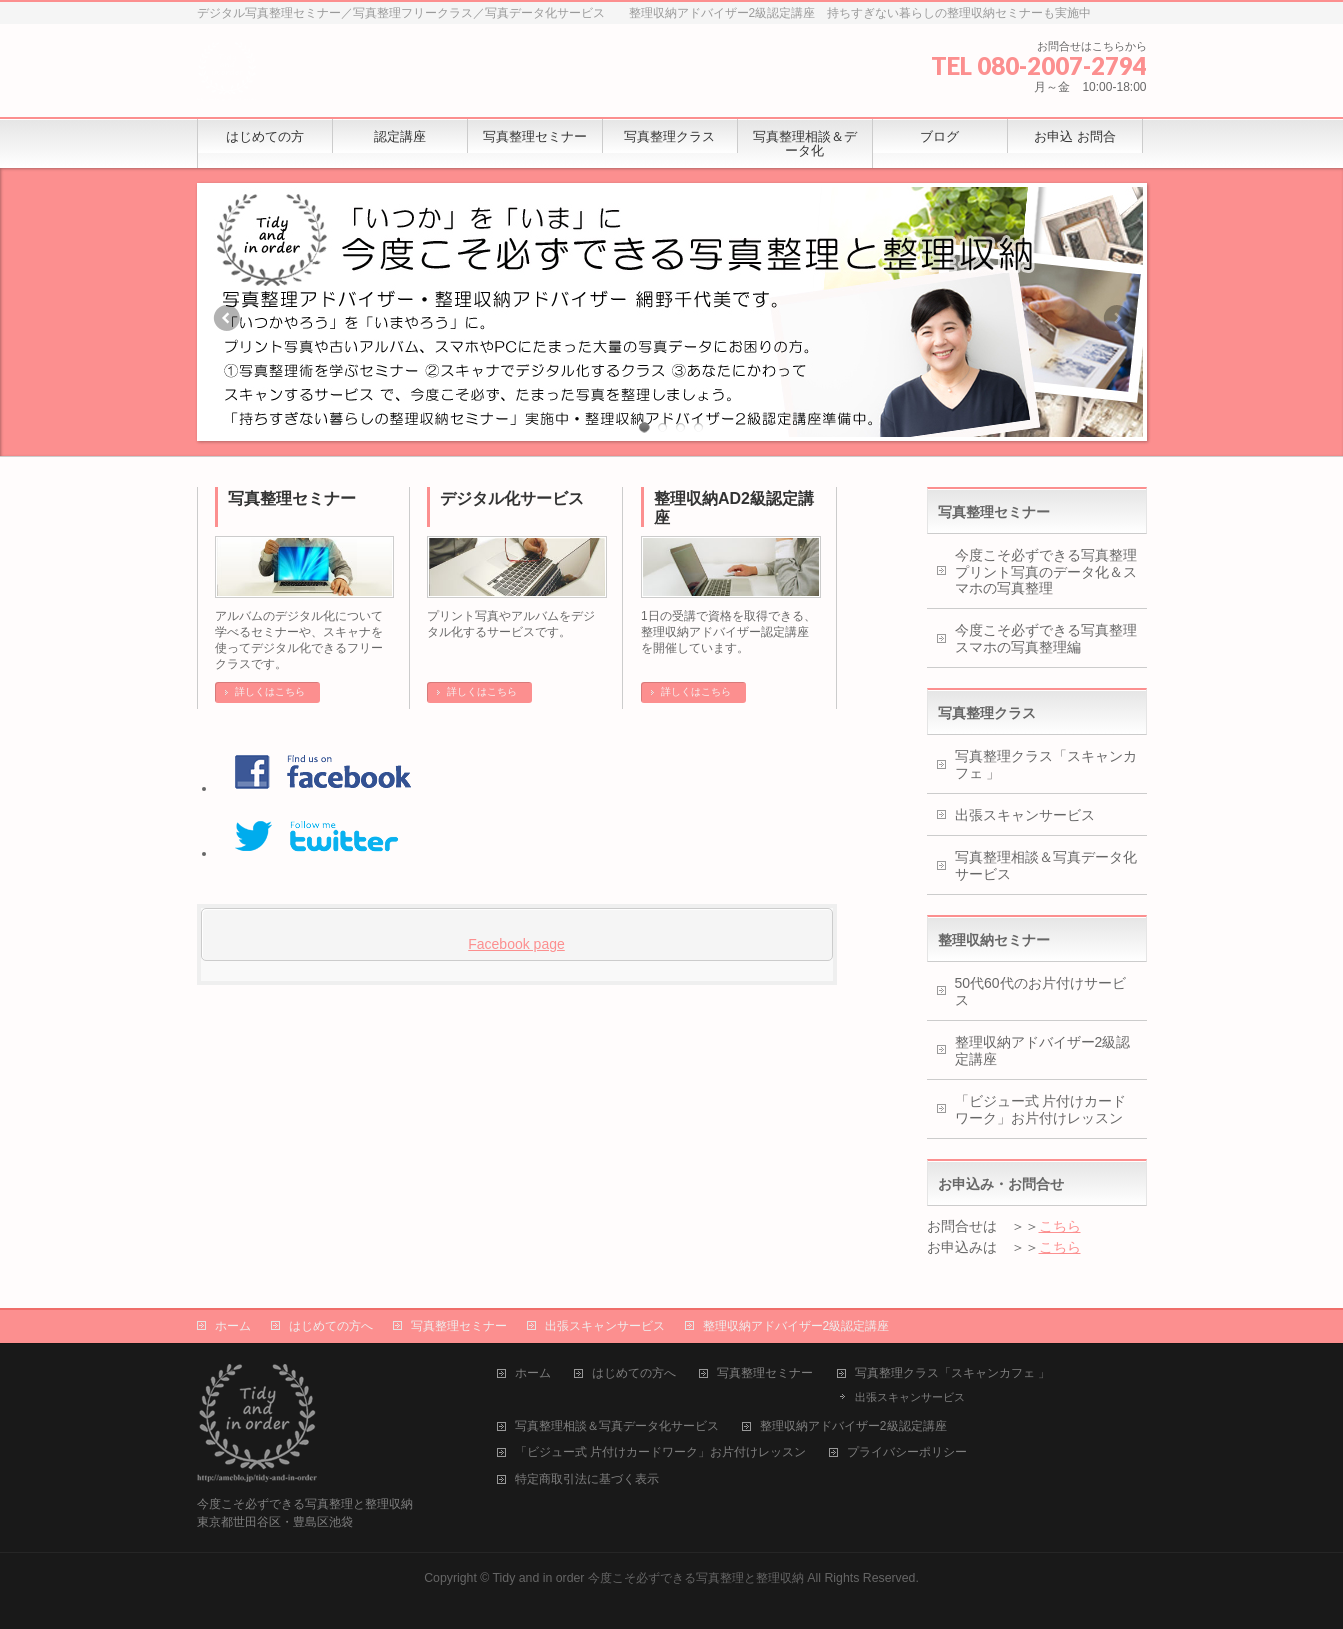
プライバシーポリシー (907, 1452)
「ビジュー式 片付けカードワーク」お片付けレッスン (1041, 1109)
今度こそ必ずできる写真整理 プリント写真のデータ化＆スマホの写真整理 (1051, 572)
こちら (1060, 1226)
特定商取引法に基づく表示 (587, 1479)
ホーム (233, 1326)
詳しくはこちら (270, 691)
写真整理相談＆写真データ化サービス (1046, 865)
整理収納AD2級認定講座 (734, 508)
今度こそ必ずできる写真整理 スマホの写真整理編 (1051, 638)
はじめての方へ (331, 1326)
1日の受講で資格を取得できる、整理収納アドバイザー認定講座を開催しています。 (728, 632)
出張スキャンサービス (1025, 815)
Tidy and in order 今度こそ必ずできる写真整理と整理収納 (648, 1578)
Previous (226, 318)
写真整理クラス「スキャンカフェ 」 (1046, 764)
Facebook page (516, 944)
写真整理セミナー (292, 498)
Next (1118, 318)
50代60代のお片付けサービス (1040, 991)
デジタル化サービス (512, 498)
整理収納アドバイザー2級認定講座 (1043, 1050)
